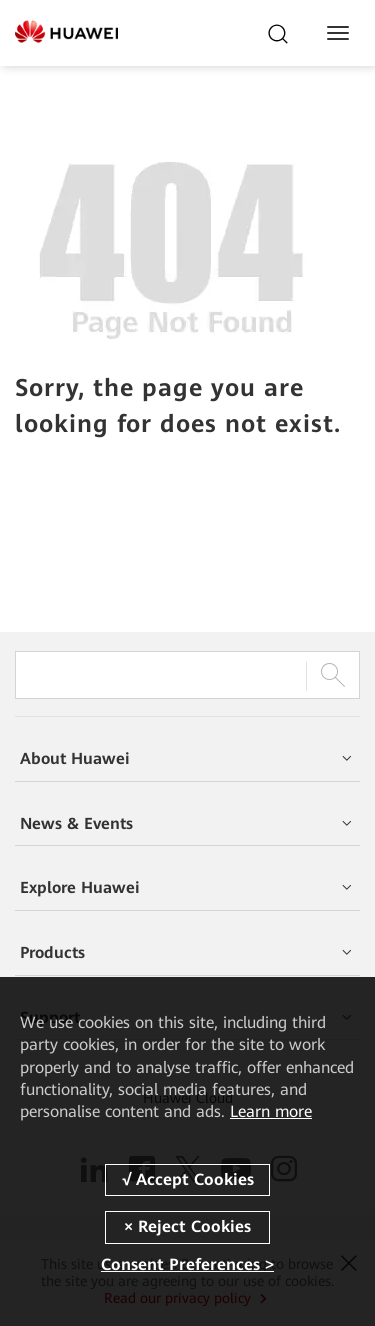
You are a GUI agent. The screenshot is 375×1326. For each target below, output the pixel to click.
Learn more (271, 1111)
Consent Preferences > (187, 1264)
